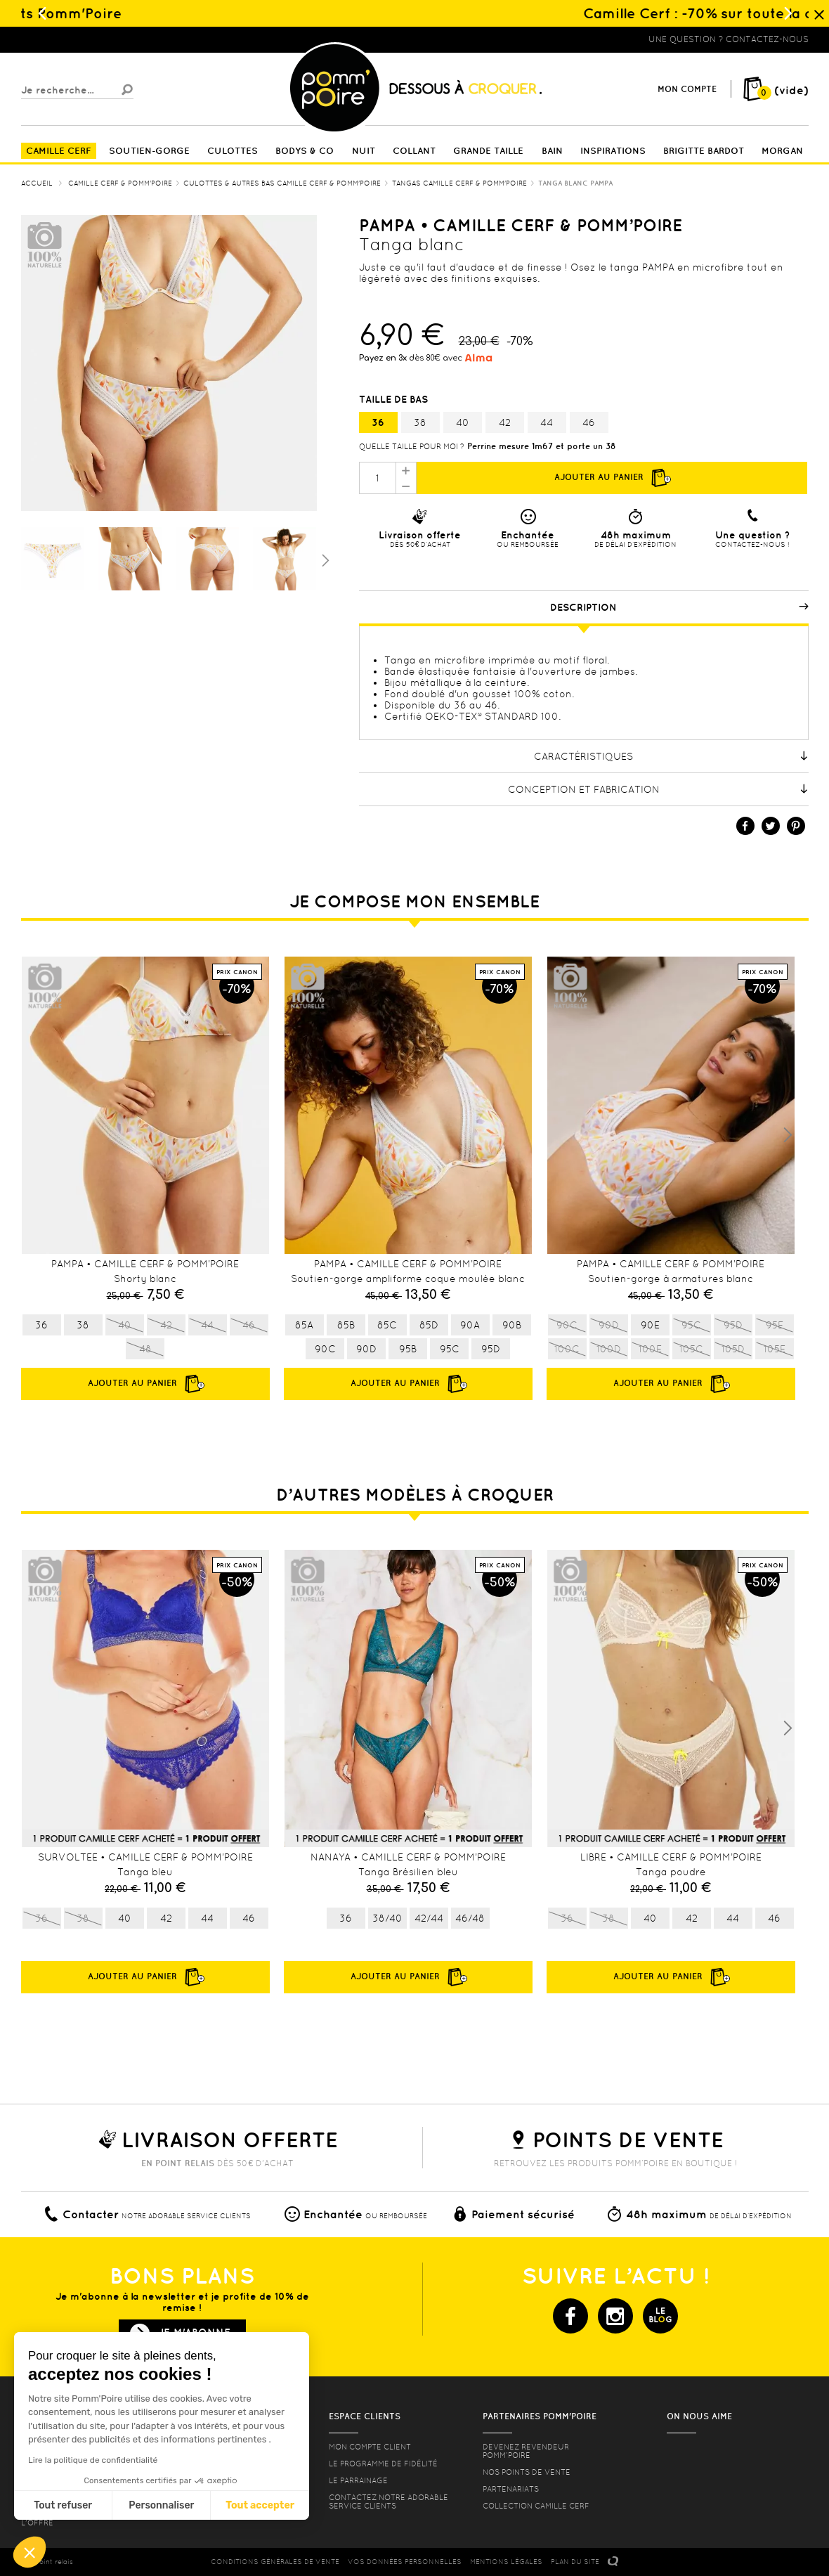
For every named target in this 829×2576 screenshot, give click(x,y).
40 (462, 422)
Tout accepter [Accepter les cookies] (260, 2505)
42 (505, 422)
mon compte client (370, 2446)
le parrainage (358, 2480)
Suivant (324, 559)
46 (588, 422)
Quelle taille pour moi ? (411, 446)
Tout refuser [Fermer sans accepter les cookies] (63, 2505)
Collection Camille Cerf (536, 2505)
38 (420, 422)
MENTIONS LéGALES (506, 2561)
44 (546, 422)
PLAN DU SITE (575, 2561)
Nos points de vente (526, 2472)
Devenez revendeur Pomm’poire (526, 2450)
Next (787, 1135)
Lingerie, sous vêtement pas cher (90, 39)
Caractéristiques (671, 756)
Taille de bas (395, 399)
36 (378, 422)
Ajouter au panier (612, 477)
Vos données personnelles (405, 2561)
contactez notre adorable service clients (388, 2501)
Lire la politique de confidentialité (92, 2460)
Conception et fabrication (658, 789)
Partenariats (511, 2489)
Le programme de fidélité (383, 2463)
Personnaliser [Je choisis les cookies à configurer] (161, 2505)
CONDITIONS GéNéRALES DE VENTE (275, 2561)
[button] (29, 2552)
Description (679, 607)
